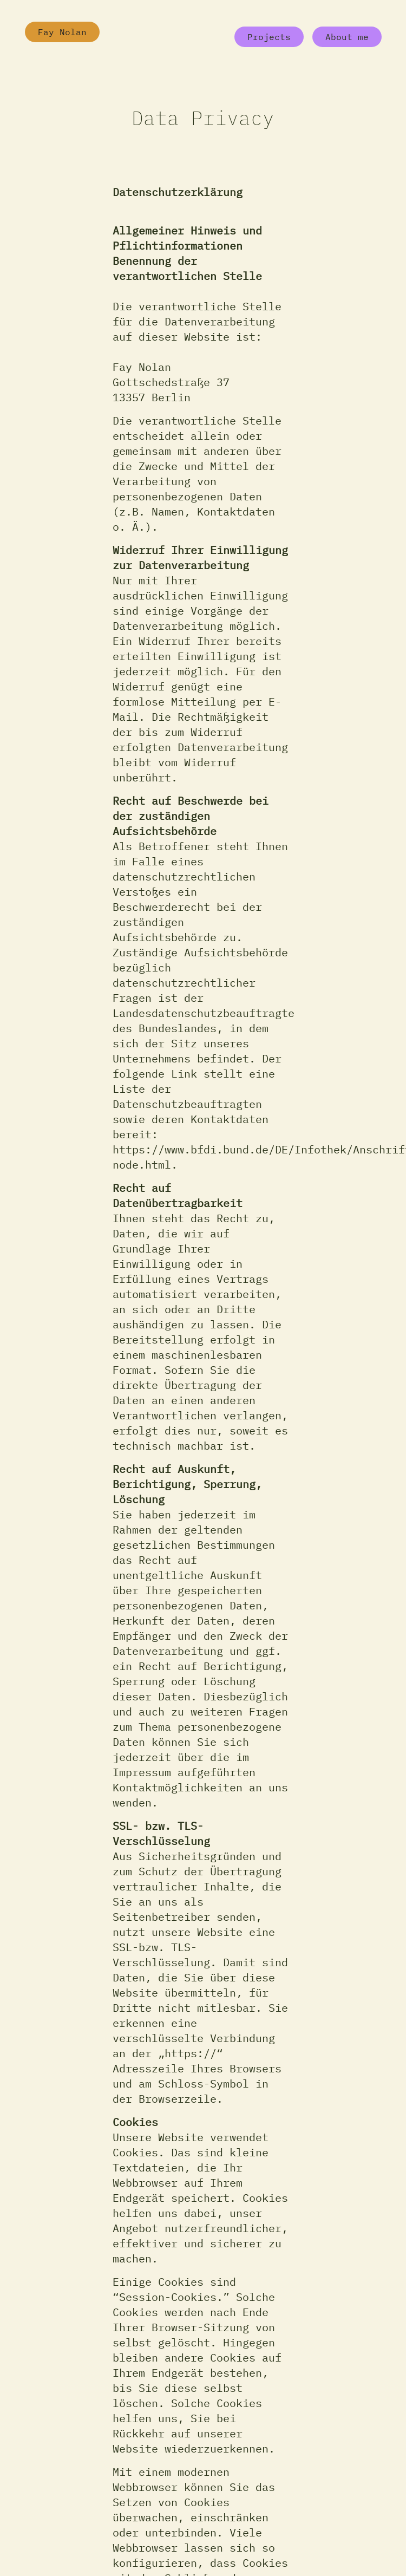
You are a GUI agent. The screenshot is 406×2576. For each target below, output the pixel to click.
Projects (269, 36)
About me (347, 36)
